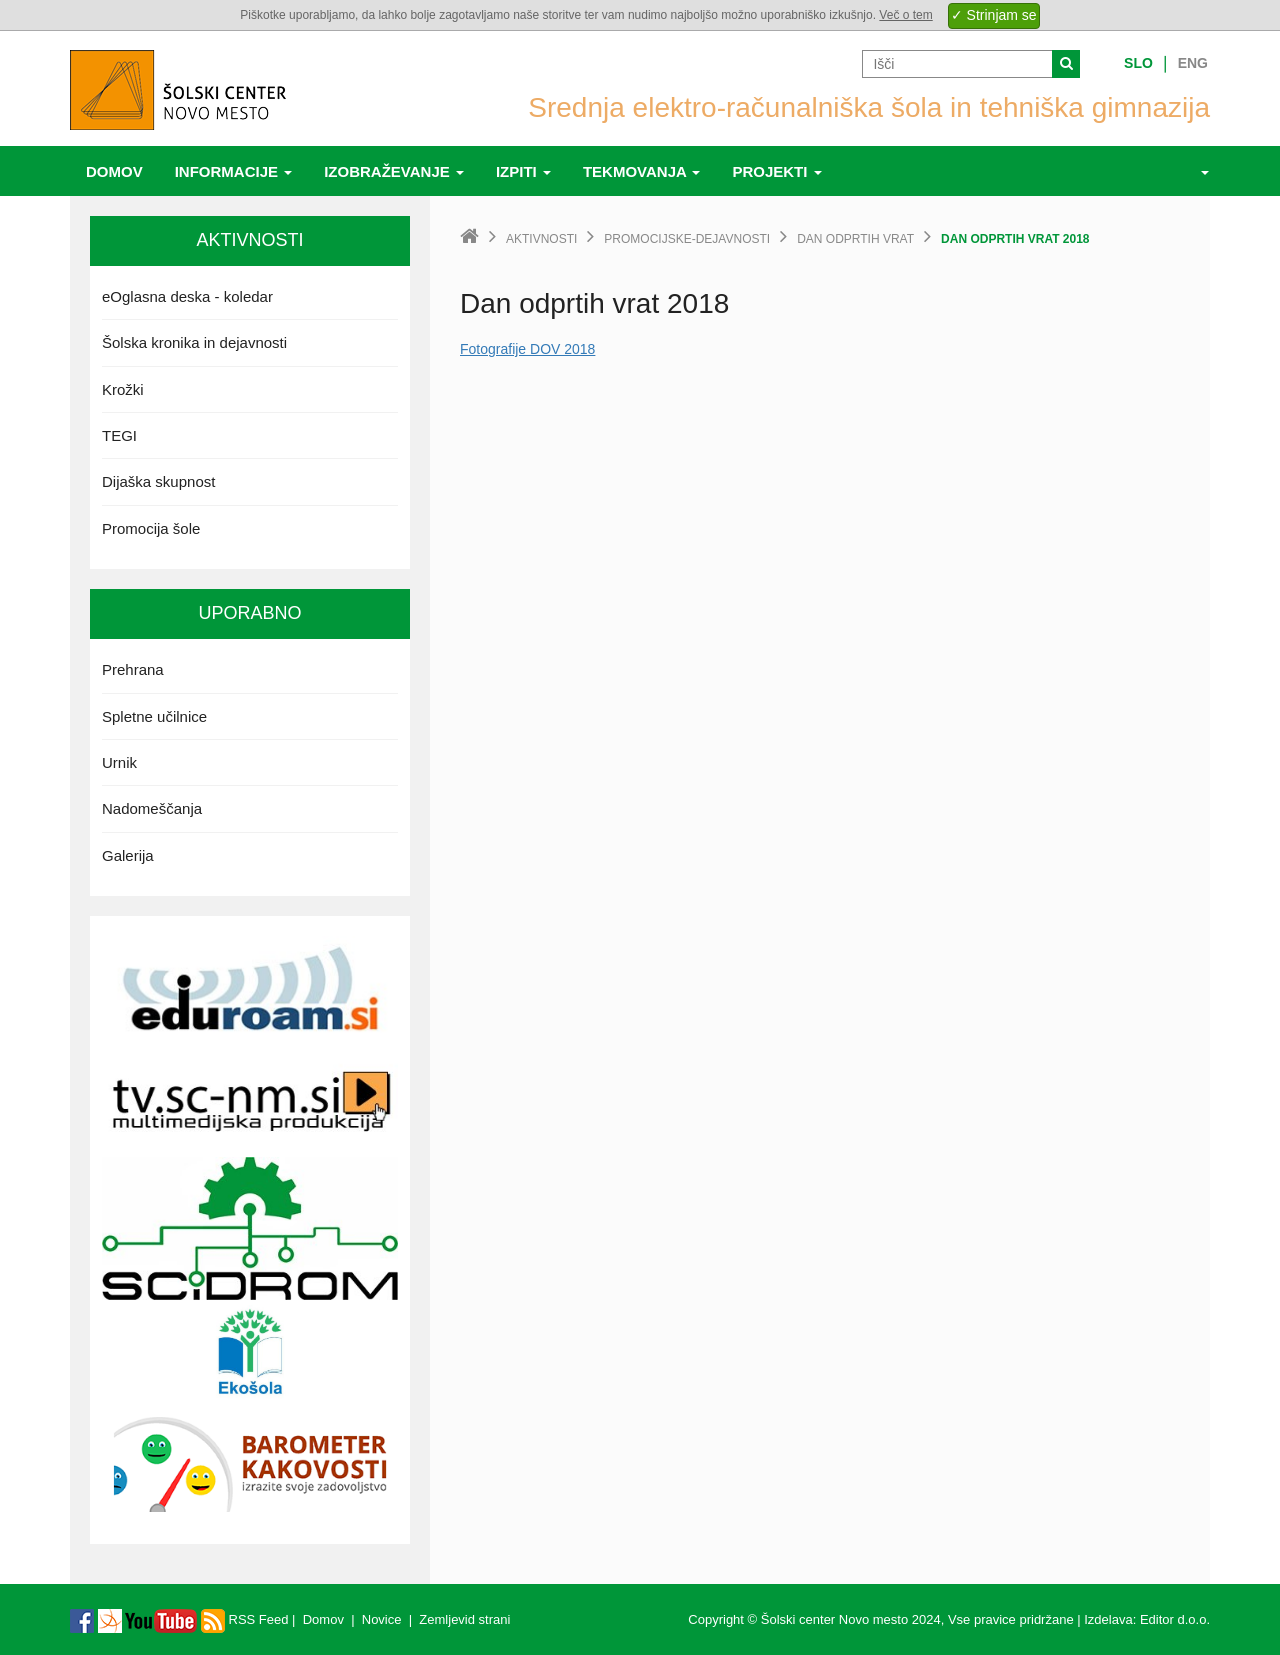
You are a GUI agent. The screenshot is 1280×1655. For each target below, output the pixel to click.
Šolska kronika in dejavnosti (194, 342)
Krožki (123, 389)
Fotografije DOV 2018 (527, 349)
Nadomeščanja (152, 808)
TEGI (119, 435)
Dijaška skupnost (158, 481)
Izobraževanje (394, 171)
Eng (1193, 63)
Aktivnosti (541, 239)
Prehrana (133, 669)
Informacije (234, 171)
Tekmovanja (642, 171)
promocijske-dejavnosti (687, 239)
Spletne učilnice (154, 716)
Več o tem (905, 15)
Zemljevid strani (464, 1619)
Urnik (119, 762)
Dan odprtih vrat (855, 239)
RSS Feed (245, 1619)
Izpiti (523, 171)
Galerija (128, 855)
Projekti (776, 171)
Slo (1138, 63)
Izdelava (1108, 1619)
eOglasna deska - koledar (187, 296)
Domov (114, 171)
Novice (382, 1619)
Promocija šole (151, 528)
